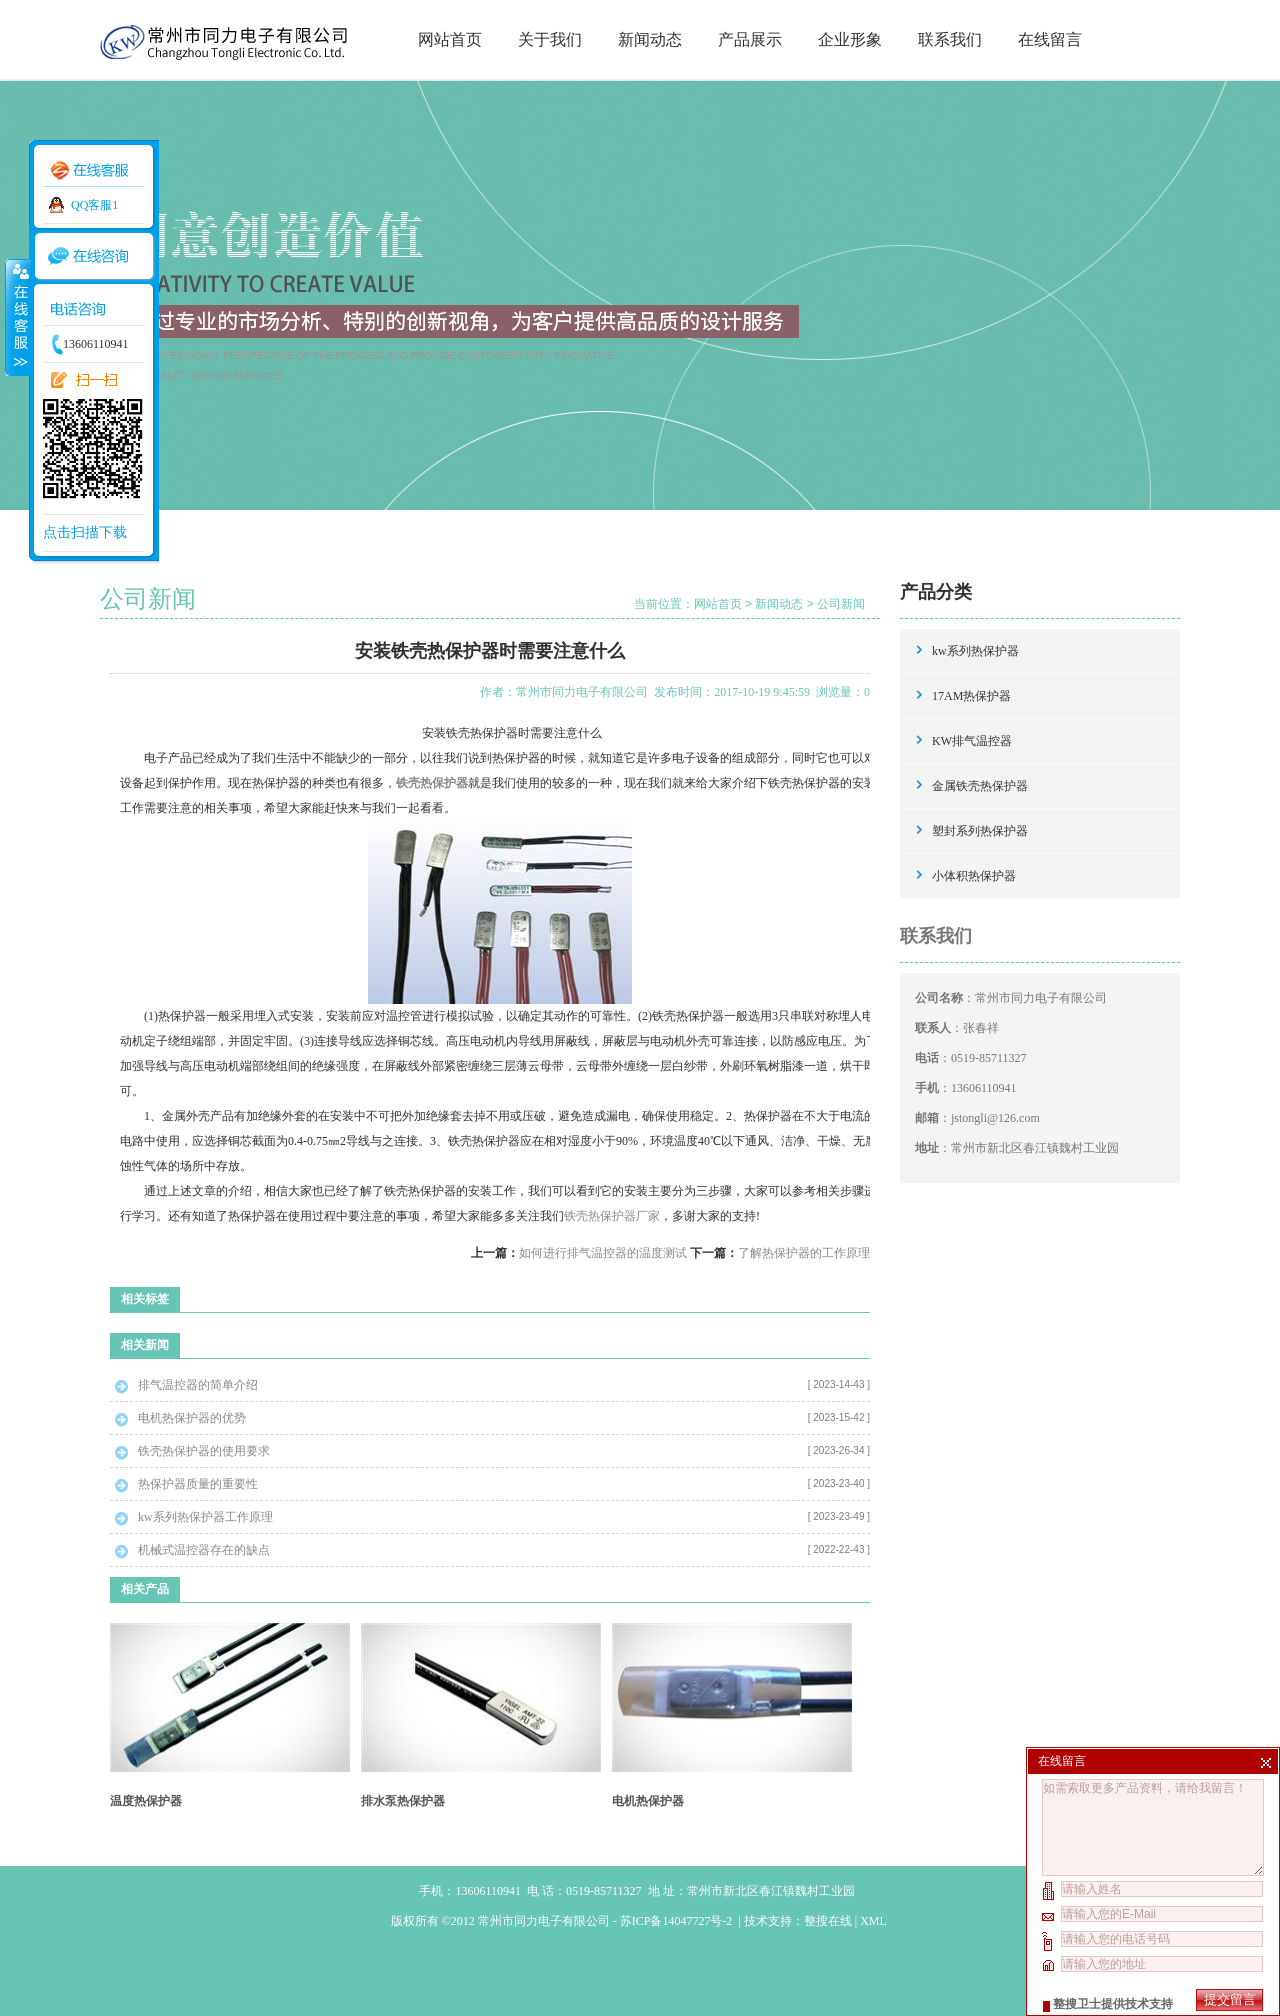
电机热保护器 (648, 1801)
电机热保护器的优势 (192, 1418)
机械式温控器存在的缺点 (204, 1550)
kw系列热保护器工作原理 (205, 1517)
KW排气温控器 (972, 741)
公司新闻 (841, 604)
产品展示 (750, 39)
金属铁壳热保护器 (980, 786)
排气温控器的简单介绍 (198, 1385)
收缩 (17, 317)
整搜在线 (828, 1921)
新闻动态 (650, 39)
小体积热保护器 (974, 876)
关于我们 (550, 39)
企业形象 (850, 39)
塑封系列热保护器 (980, 831)
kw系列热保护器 (975, 651)
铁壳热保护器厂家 (612, 1216)
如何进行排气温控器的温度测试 (603, 1253)
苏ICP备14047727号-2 (678, 1921)
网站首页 (450, 39)
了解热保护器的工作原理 (804, 1253)
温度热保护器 (146, 1801)
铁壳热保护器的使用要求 (204, 1451)
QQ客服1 (94, 205)
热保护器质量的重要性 (198, 1484)
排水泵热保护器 (403, 1801)
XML (873, 1921)
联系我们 (950, 39)
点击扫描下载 (85, 532)
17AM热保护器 (971, 696)
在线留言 (1050, 39)
